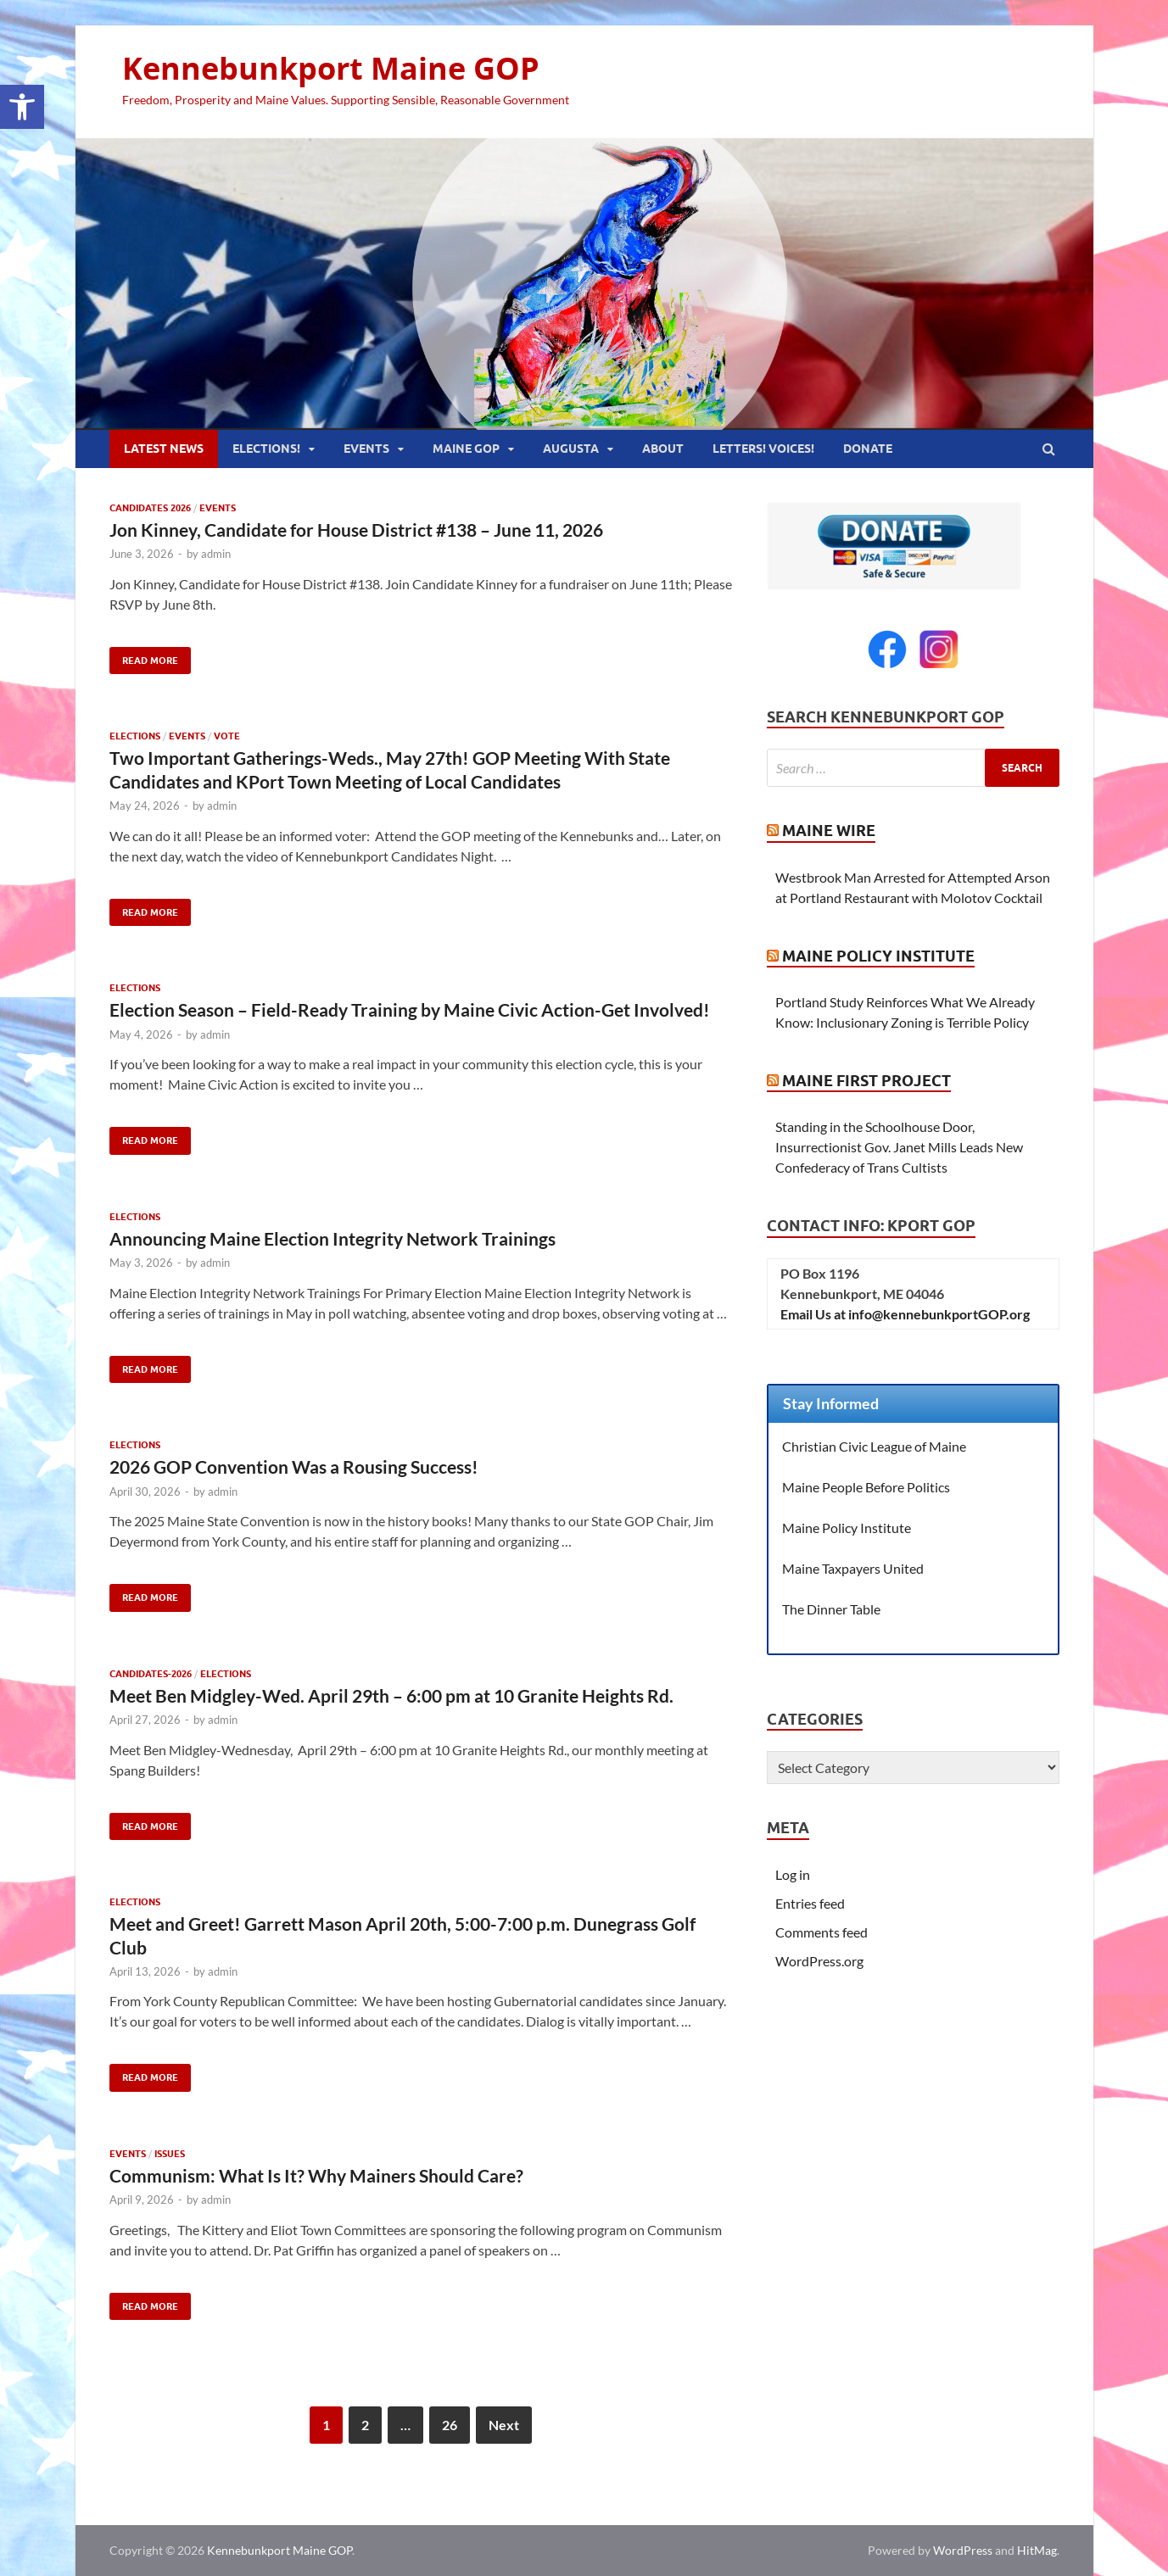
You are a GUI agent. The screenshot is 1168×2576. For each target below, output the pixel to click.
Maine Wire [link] (828, 830)
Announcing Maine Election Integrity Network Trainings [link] (332, 1238)
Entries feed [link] (810, 1903)
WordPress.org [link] (819, 1961)
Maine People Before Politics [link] (866, 1487)
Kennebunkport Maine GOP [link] (330, 68)
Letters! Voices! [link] (763, 448)
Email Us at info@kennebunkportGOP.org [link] (905, 1314)
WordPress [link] (962, 2550)
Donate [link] (867, 448)
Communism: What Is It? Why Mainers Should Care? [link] (316, 2175)
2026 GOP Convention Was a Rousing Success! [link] (293, 1466)
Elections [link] (134, 736)
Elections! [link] (266, 448)
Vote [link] (227, 736)
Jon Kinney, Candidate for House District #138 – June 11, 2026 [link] (356, 529)
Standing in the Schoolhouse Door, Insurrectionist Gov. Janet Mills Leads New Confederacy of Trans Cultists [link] (899, 1146)
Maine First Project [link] (866, 1081)
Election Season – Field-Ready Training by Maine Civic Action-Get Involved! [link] (409, 1009)
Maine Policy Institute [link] (878, 956)
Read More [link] (143, 656)
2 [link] (365, 2425)
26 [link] (449, 2425)
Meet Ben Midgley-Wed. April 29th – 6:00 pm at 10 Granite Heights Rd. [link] (391, 1695)
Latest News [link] (164, 448)
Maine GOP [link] (466, 448)
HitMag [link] (1037, 2550)
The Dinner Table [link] (831, 1609)
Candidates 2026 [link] (150, 508)
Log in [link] (792, 1874)
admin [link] (216, 553)
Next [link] (504, 2425)
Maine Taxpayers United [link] (853, 1568)
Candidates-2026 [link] (150, 1674)
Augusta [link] (571, 448)
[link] (22, 107)
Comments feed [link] (821, 1932)
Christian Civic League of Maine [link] (874, 1446)
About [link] (663, 448)
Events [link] (366, 448)
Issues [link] (169, 2154)
